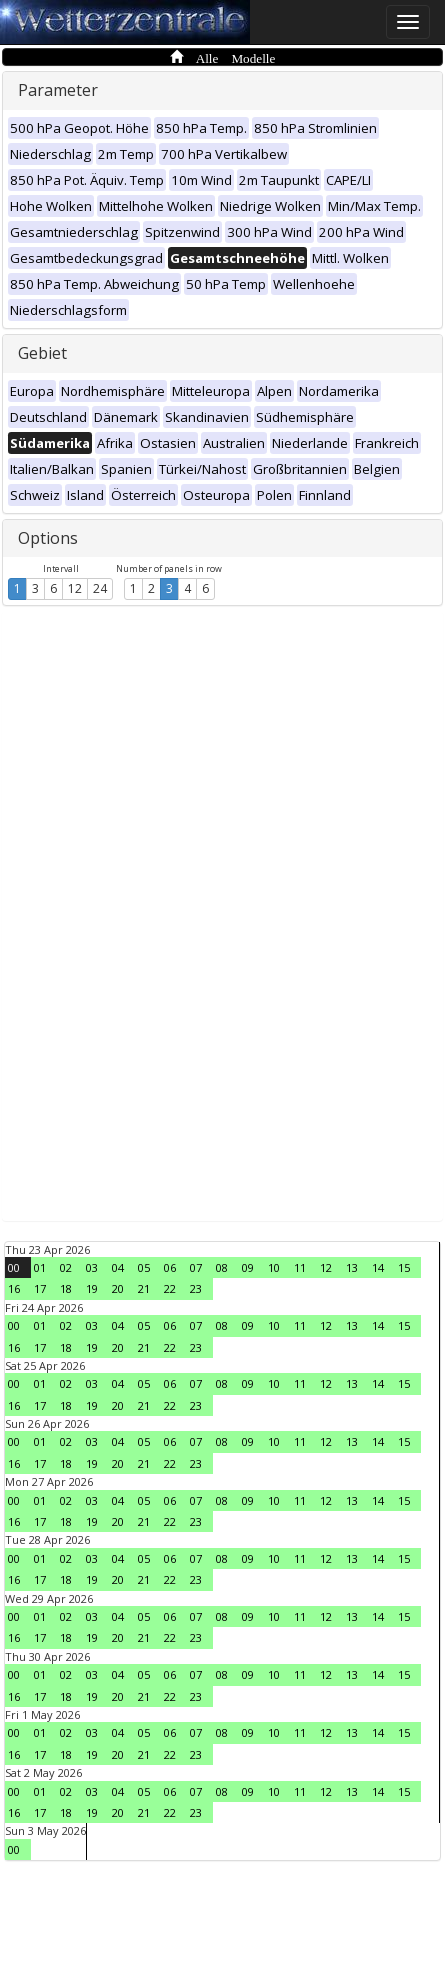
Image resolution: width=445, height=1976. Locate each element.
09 (248, 1267)
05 (144, 1267)
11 (300, 1267)
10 (274, 1267)
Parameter (58, 90)
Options (48, 538)
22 (170, 1288)
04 (118, 1267)
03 (92, 1267)
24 (100, 588)
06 (170, 1267)
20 (118, 1288)
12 (75, 588)
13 (352, 1267)
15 (404, 1267)
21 (144, 1288)
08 (222, 1267)
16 (14, 1288)
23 (196, 1288)
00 (14, 1267)
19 (92, 1288)
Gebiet (42, 353)
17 (40, 1288)
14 (378, 1267)
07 (196, 1267)
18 (66, 1288)
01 (40, 1267)
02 (66, 1267)
